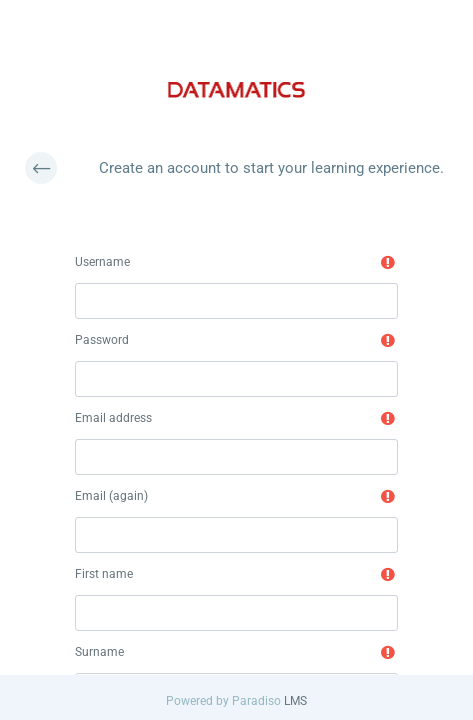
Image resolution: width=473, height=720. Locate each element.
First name (104, 574)
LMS (295, 701)
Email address (113, 418)
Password (102, 340)
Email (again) (111, 496)
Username (102, 262)
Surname (99, 652)
